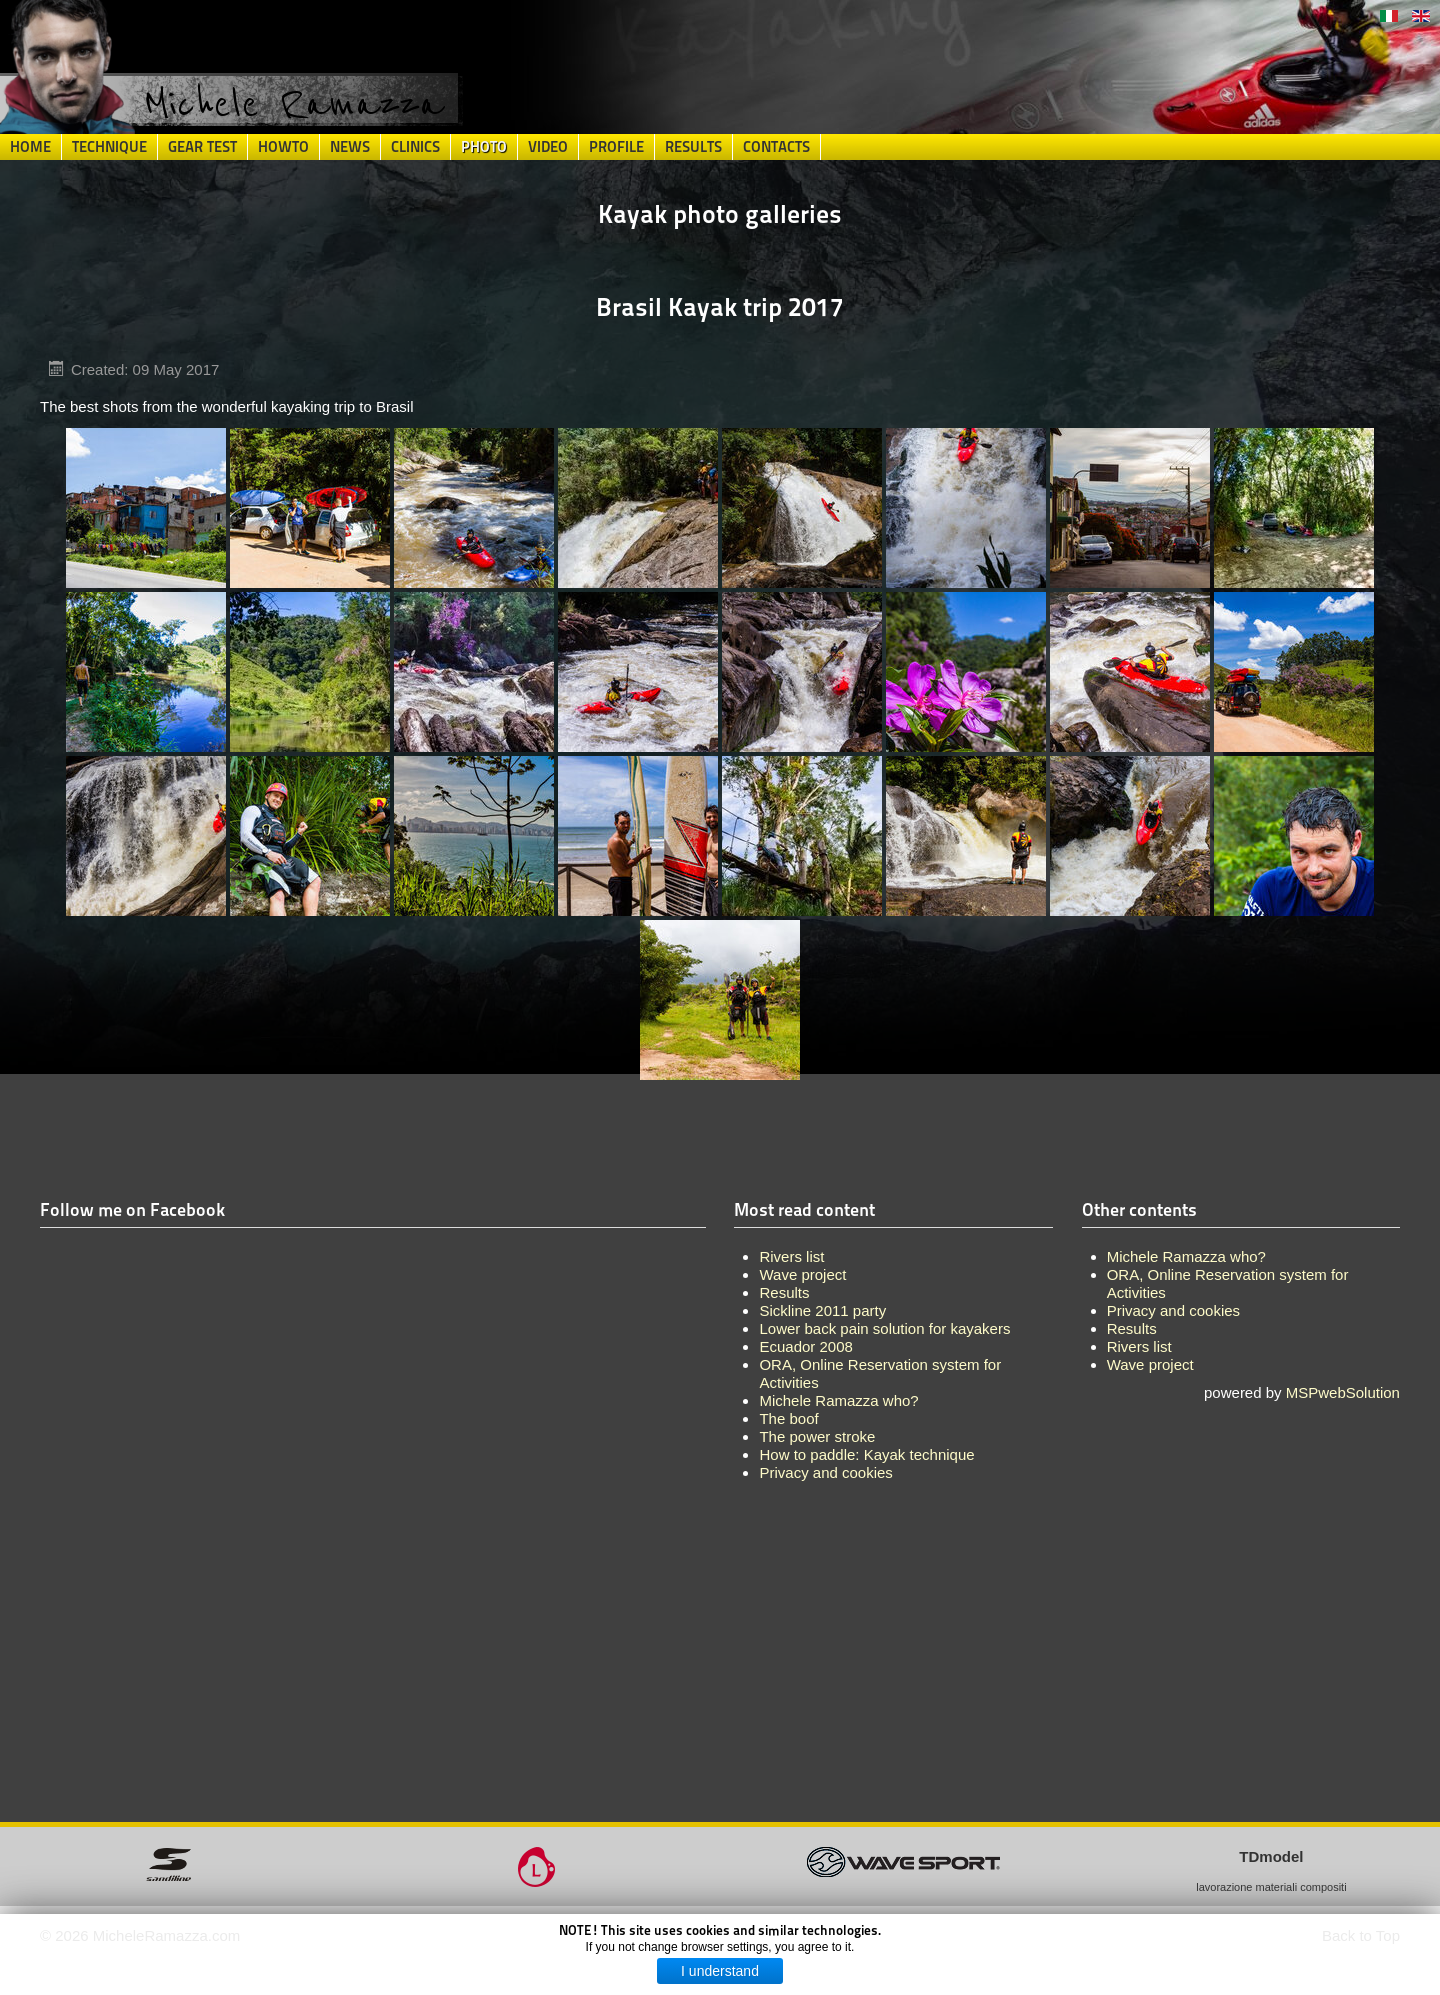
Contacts (776, 147)
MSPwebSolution (1343, 1392)
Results (693, 147)
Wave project (1150, 1364)
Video (548, 147)
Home (30, 147)
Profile (616, 147)
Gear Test (202, 147)
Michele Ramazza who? (1186, 1256)
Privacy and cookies (1173, 1310)
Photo (484, 147)
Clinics (415, 147)
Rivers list (1139, 1346)
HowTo (283, 147)
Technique (109, 147)
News (350, 147)
